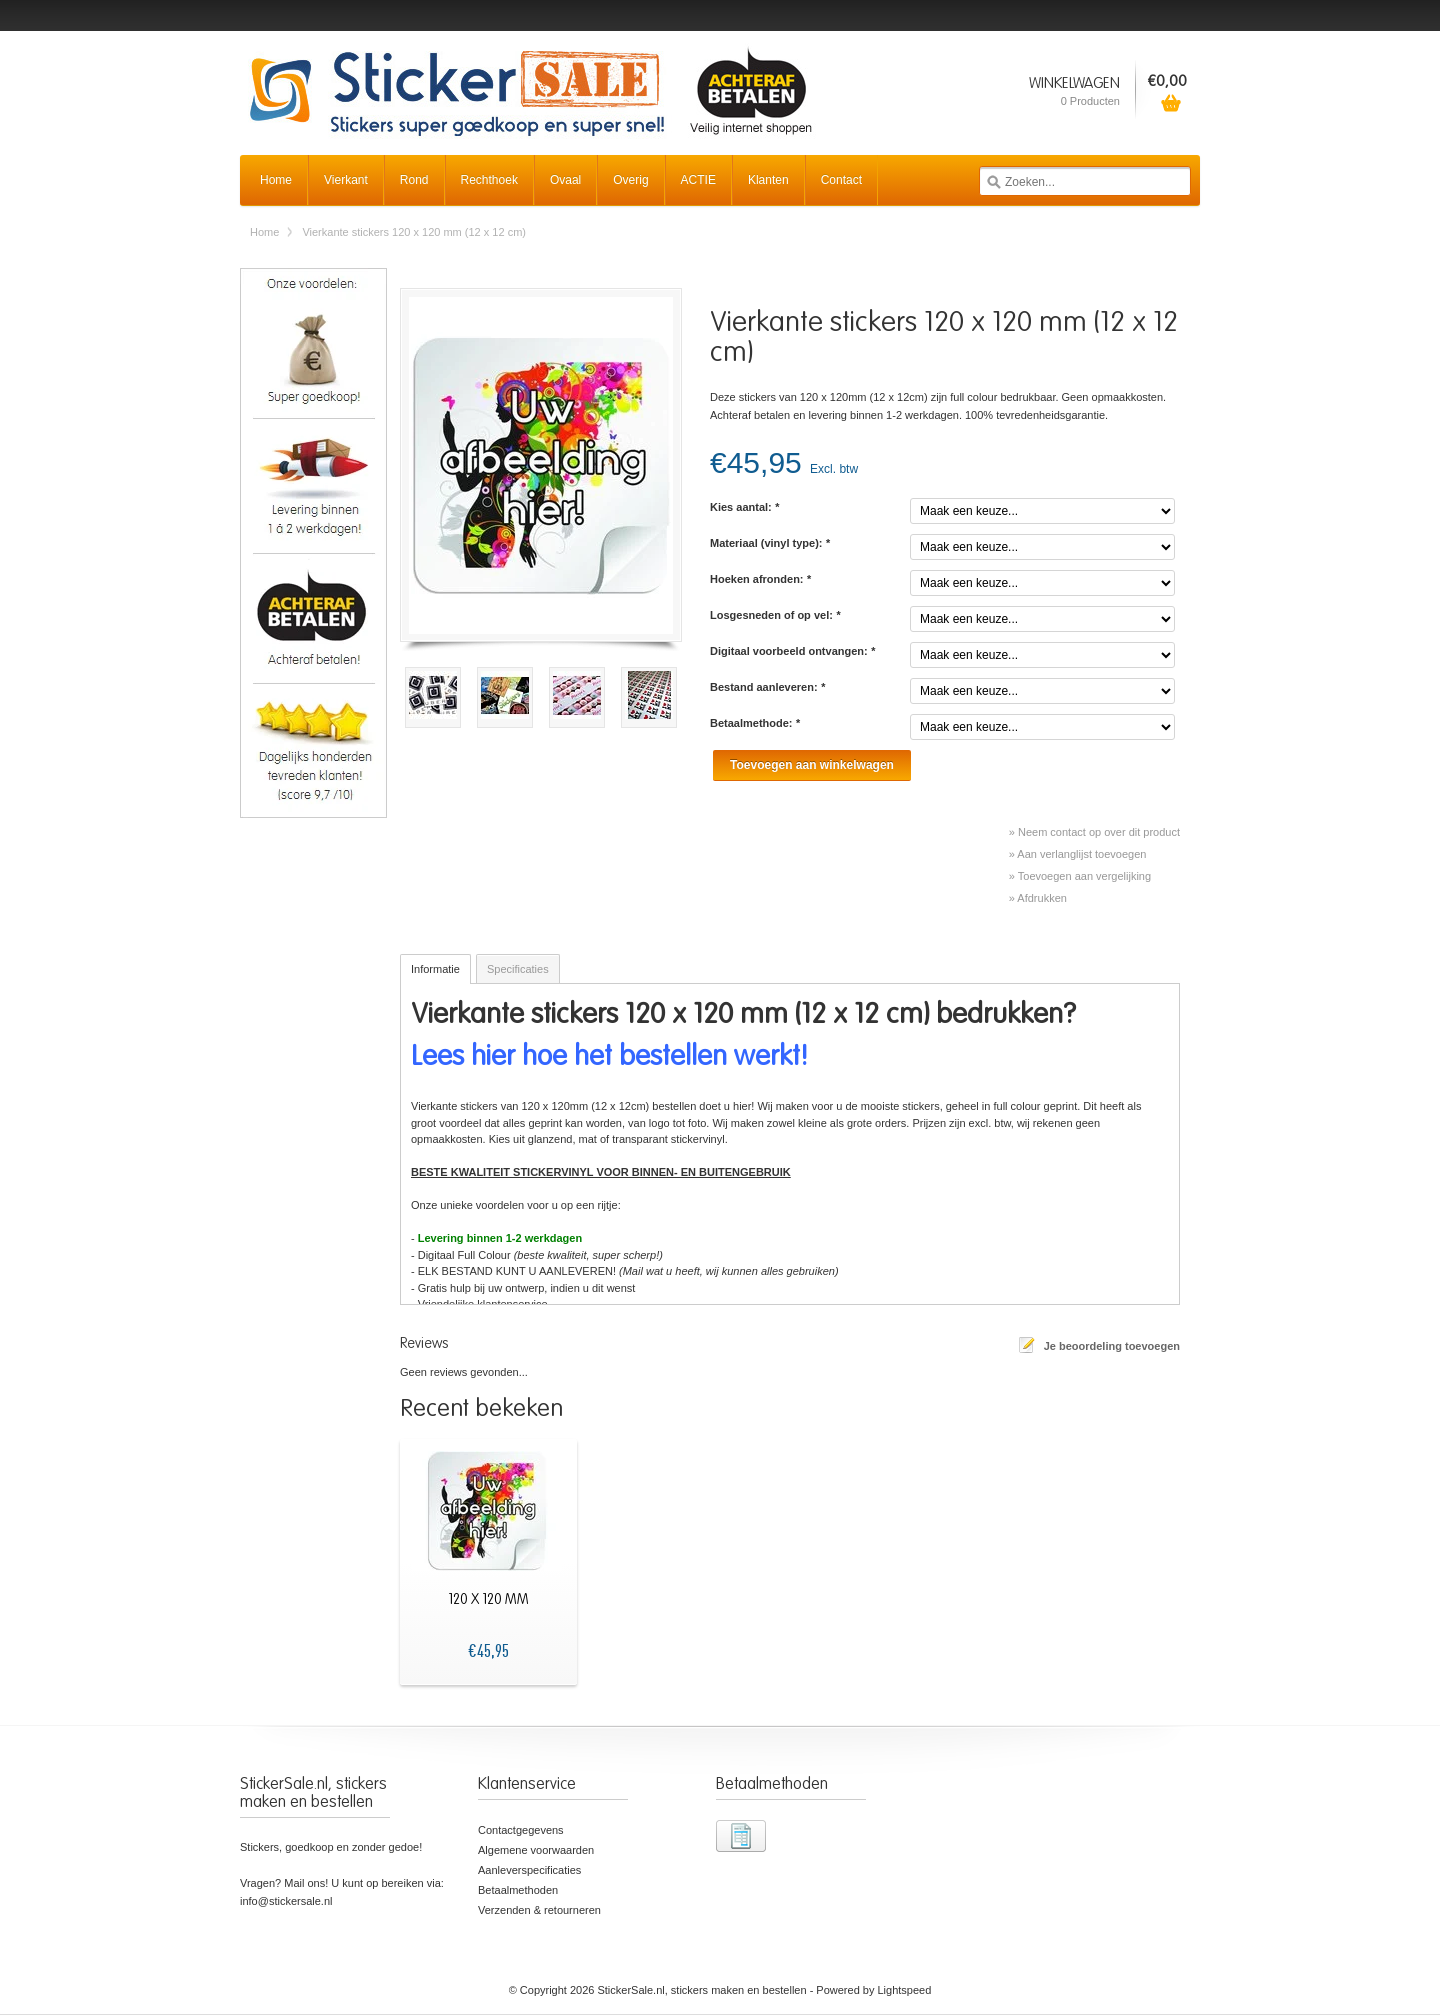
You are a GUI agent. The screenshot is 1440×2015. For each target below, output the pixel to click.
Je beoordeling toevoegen (1112, 1346)
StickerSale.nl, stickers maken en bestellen (530, 80)
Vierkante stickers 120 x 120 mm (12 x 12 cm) (414, 232)
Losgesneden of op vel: (775, 615)
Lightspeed (905, 1990)
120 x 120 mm (488, 1600)
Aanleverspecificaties (529, 1870)
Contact (841, 180)
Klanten (768, 180)
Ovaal (565, 180)
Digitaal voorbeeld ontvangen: (792, 651)
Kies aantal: (744, 507)
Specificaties (518, 969)
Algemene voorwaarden (536, 1850)
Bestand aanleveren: (767, 687)
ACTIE (698, 180)
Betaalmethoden (518, 1890)
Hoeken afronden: (760, 579)
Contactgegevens (521, 1830)
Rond (414, 180)
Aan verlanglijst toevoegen (1081, 854)
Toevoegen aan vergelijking (1084, 876)
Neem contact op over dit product (1099, 832)
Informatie (435, 969)
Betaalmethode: (755, 723)
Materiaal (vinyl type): (770, 543)
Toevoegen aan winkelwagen (812, 765)
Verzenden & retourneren (539, 1910)
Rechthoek (489, 180)
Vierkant (346, 180)
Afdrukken (1042, 898)
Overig (630, 180)
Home (276, 180)
